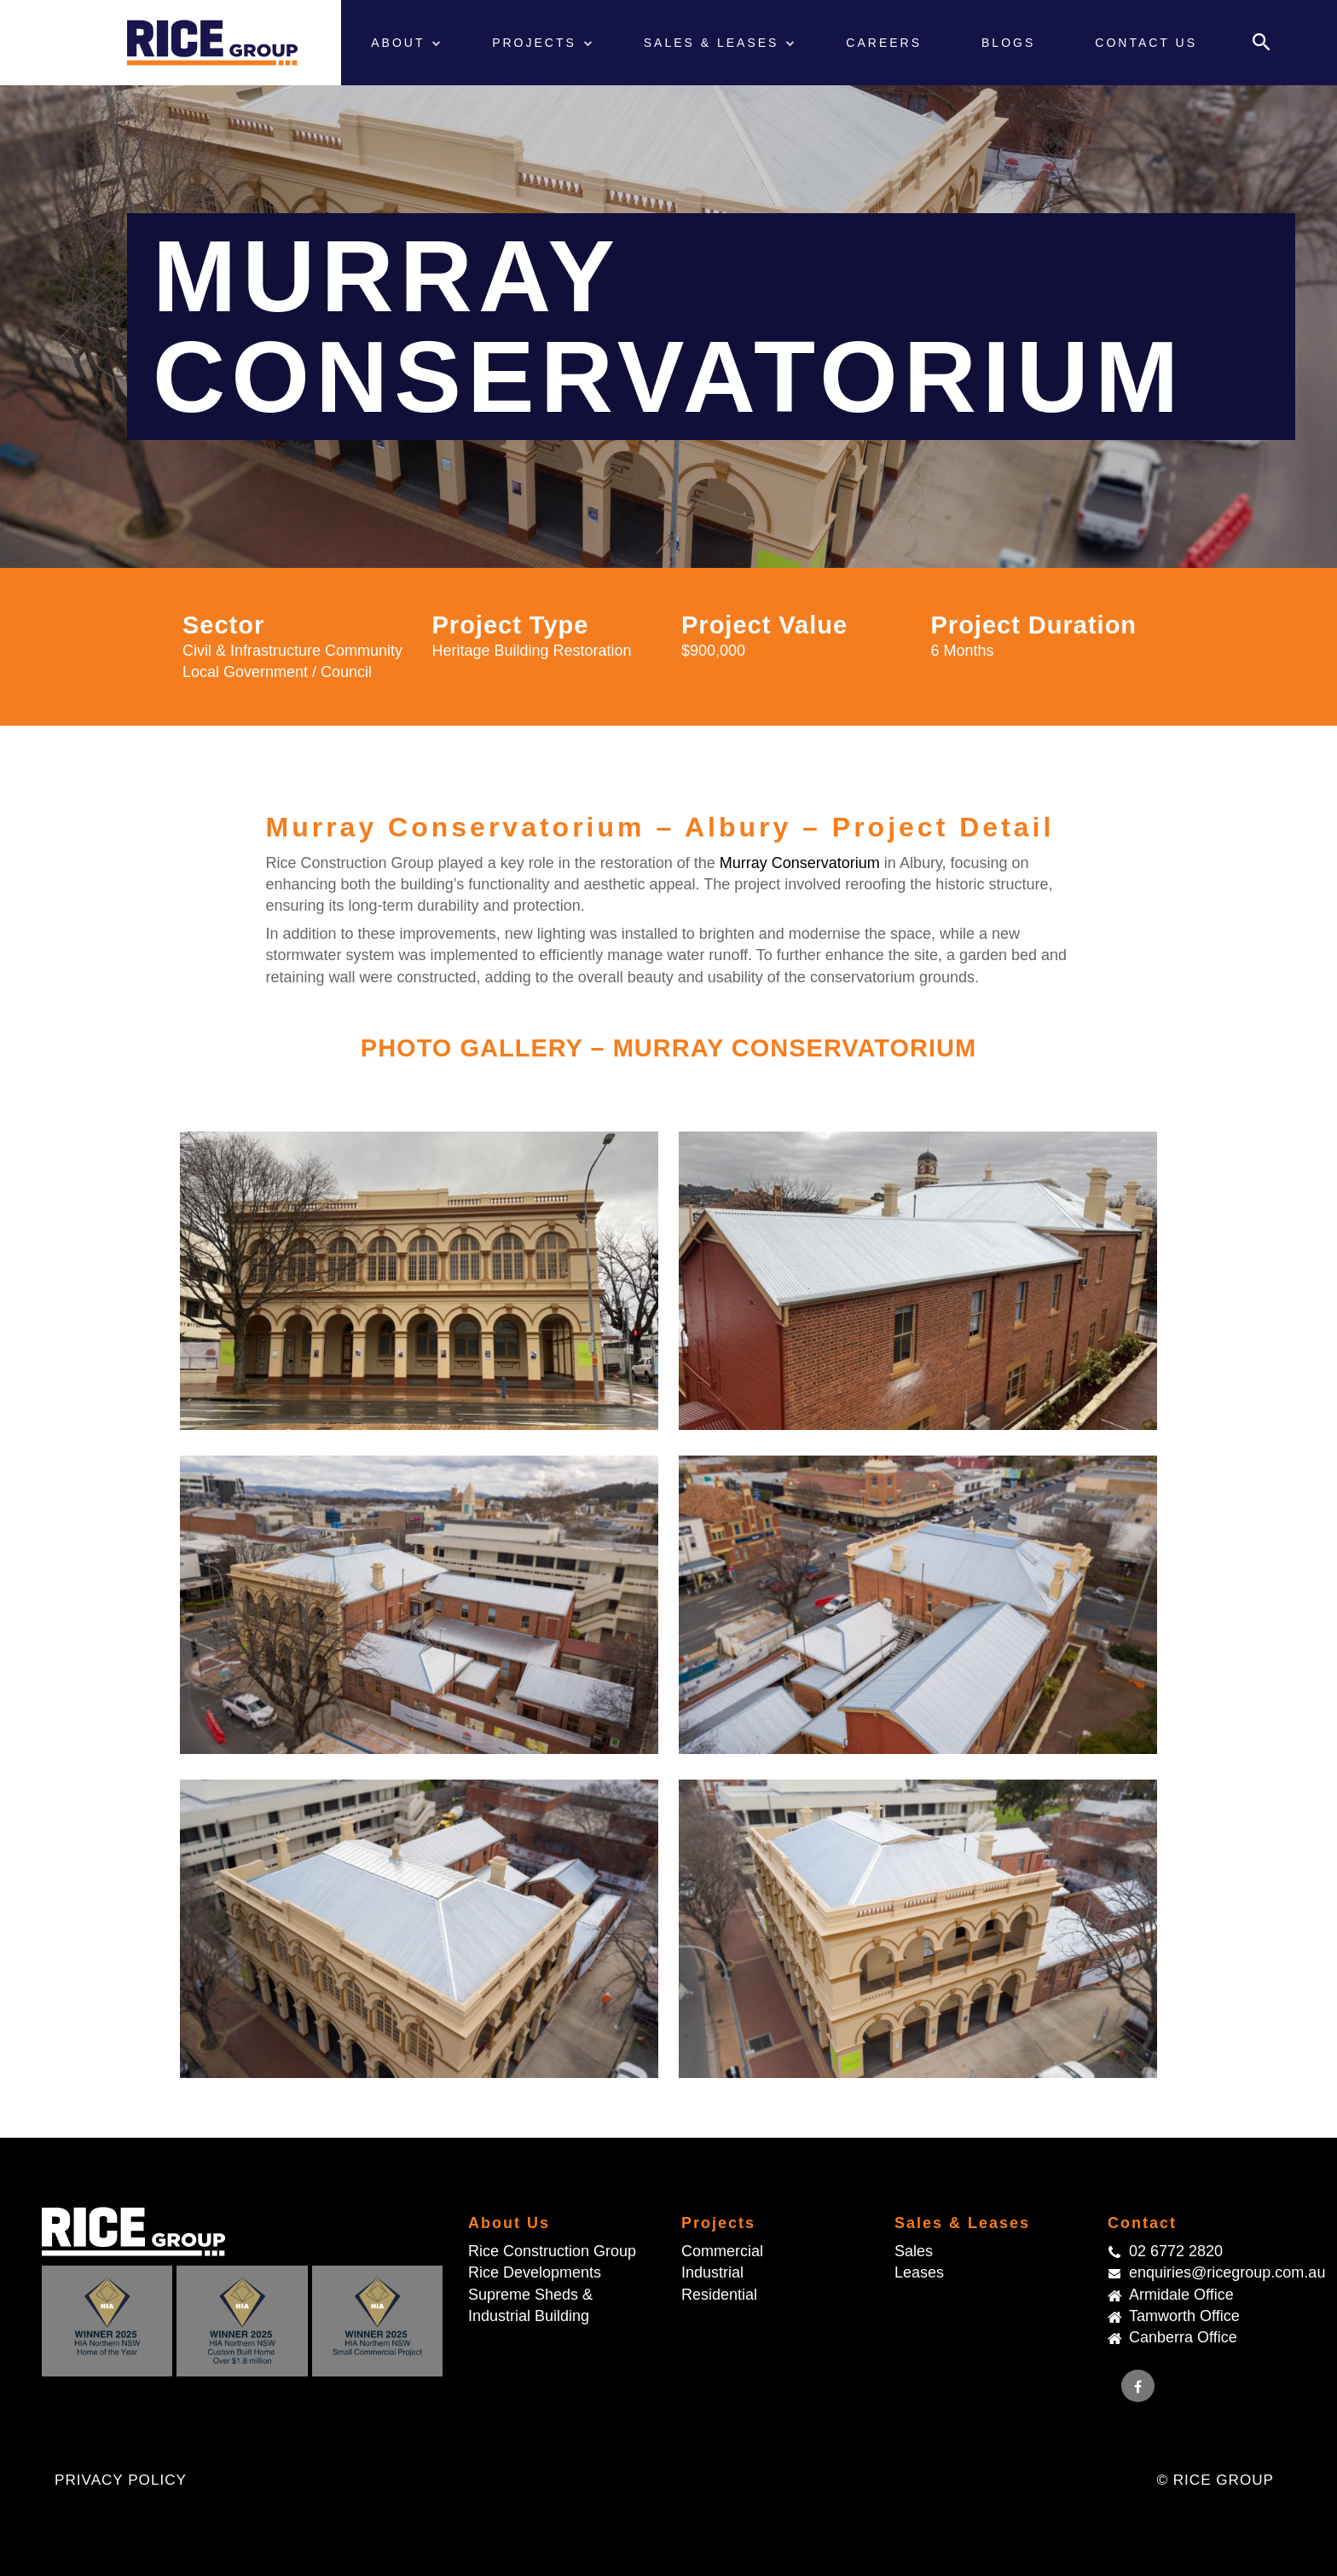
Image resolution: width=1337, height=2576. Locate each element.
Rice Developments (534, 2272)
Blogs (1008, 42)
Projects (537, 42)
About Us (509, 2223)
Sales (913, 2251)
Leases (919, 2272)
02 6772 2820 (1176, 2251)
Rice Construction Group (552, 2251)
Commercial (722, 2251)
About (401, 42)
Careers (884, 42)
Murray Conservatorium (800, 862)
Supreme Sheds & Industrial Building (530, 2305)
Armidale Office (1181, 2294)
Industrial (712, 2272)
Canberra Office (1183, 2337)
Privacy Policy (121, 2480)
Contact (1142, 2223)
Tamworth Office (1184, 2315)
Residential (719, 2294)
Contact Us (1146, 42)
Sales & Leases (714, 42)
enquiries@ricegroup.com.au (1212, 2272)
